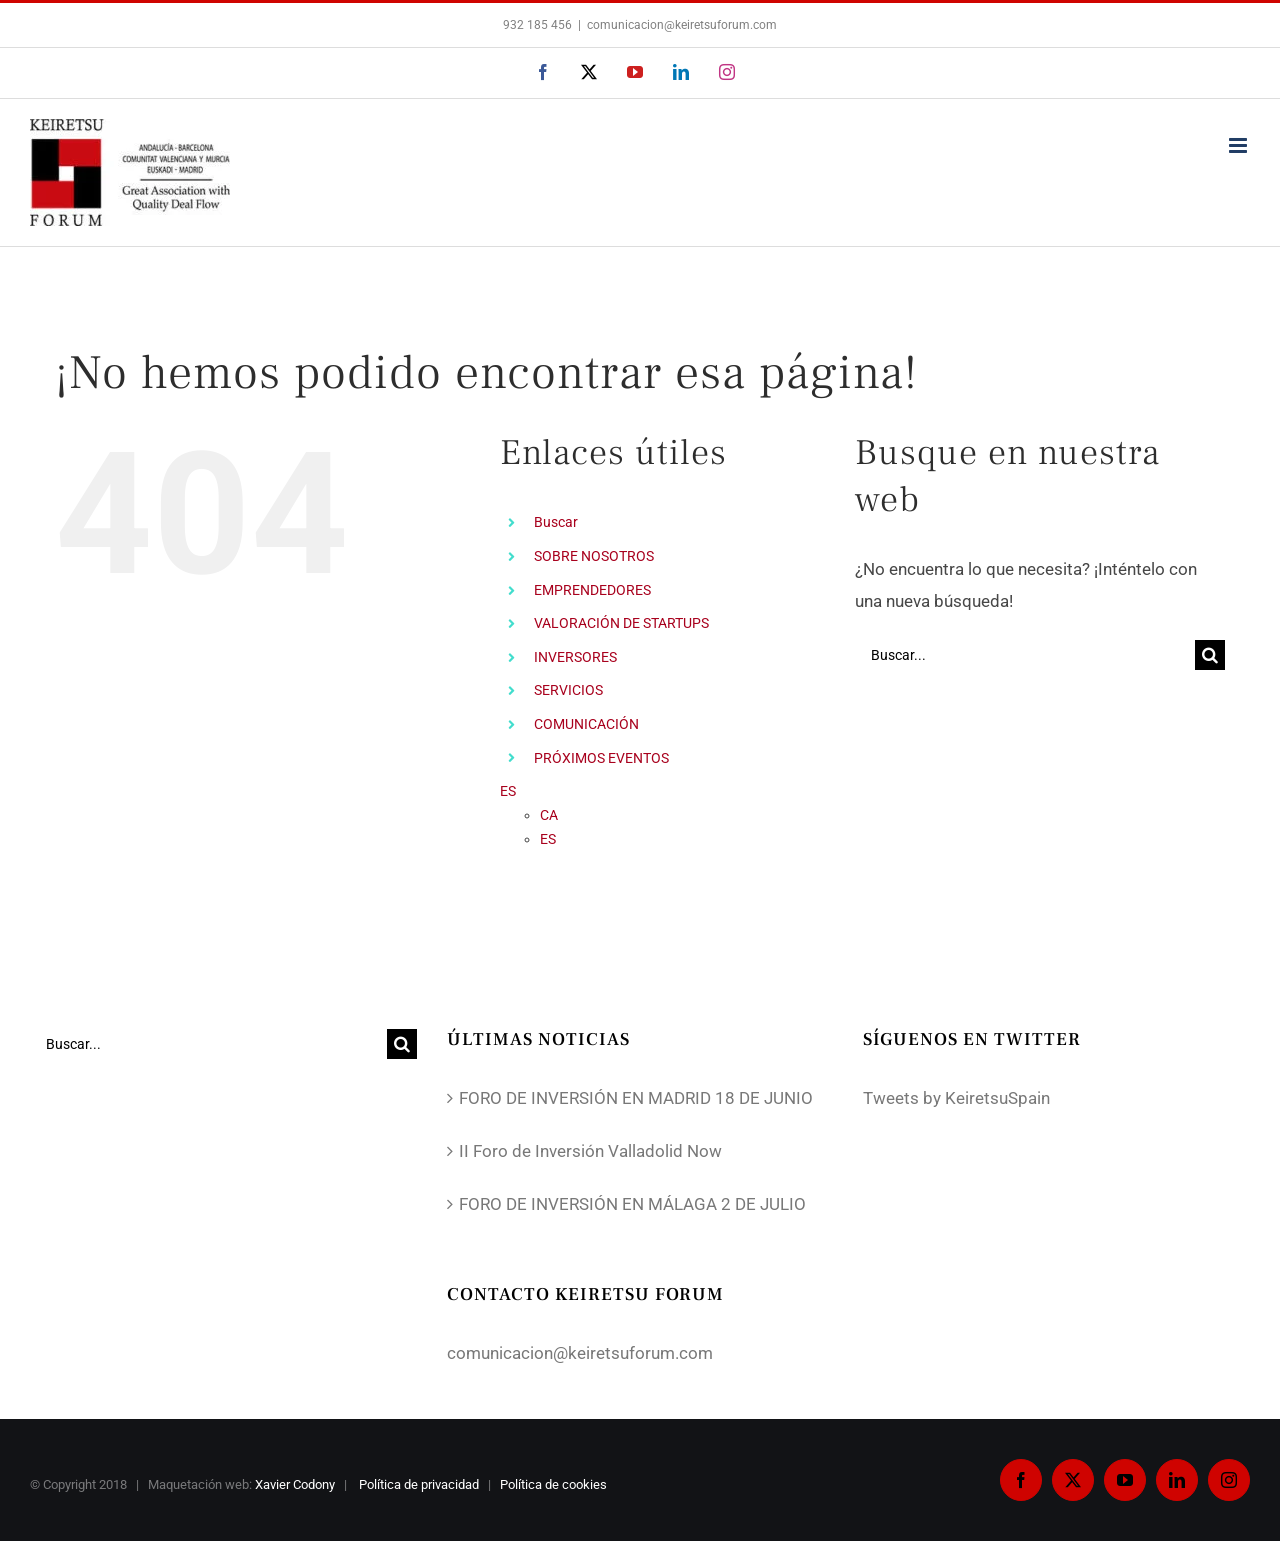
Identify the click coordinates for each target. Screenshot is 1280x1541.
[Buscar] (1210, 655)
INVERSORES (575, 657)
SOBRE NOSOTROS (594, 556)
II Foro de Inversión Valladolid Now (590, 1151)
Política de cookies (555, 1484)
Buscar (556, 522)
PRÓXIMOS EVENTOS (601, 758)
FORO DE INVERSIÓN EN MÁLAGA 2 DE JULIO (632, 1204)
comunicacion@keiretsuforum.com (682, 25)
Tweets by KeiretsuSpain (956, 1098)
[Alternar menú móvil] (1239, 145)
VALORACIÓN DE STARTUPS (621, 623)
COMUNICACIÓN (586, 724)
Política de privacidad (420, 1484)
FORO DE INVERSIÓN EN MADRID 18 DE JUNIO (636, 1098)
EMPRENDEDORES (592, 590)
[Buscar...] (1025, 655)
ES (508, 791)
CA (549, 815)
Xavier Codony (295, 1484)
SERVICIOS (568, 690)
